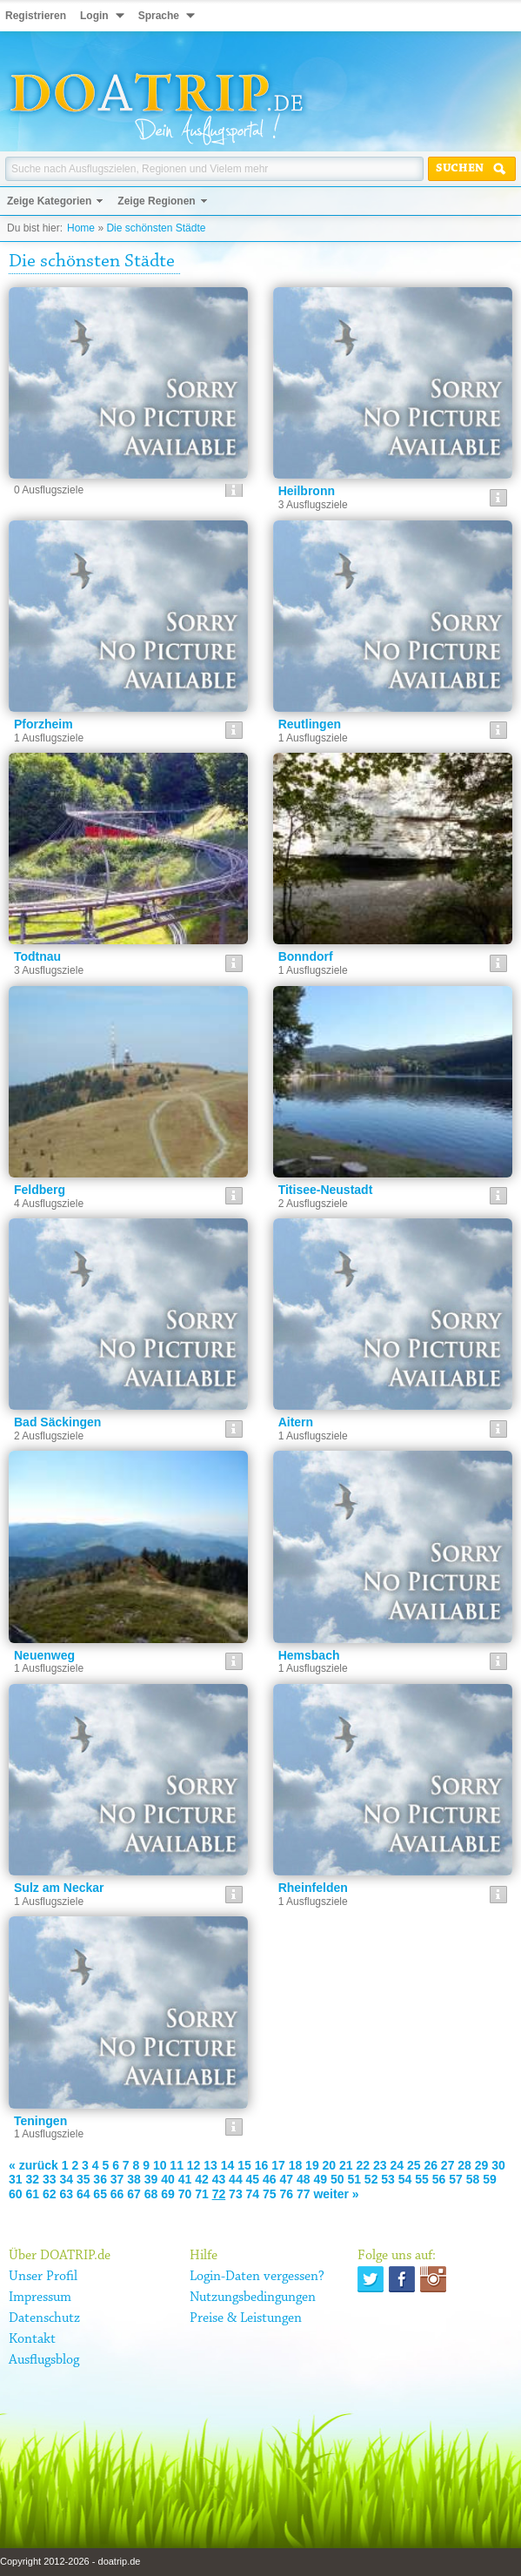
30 (498, 2165)
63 (66, 2194)
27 (448, 2165)
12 (194, 2165)
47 (287, 2179)
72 (219, 2194)
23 (380, 2165)
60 (16, 2194)
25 (414, 2165)
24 (397, 2165)
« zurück (33, 2165)
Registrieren (35, 16)
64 (83, 2194)
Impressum (40, 2297)
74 (253, 2194)
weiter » (335, 2194)
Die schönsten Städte (155, 228)
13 (210, 2165)
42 (202, 2179)
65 (100, 2194)
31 (16, 2179)
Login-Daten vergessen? (257, 2277)
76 (287, 2194)
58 (473, 2179)
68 (151, 2194)
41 (185, 2179)
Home (81, 228)
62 (50, 2194)
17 (278, 2165)
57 (456, 2179)
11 (177, 2165)
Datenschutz (44, 2318)
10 (160, 2165)
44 (236, 2179)
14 (228, 2165)
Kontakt (32, 2339)
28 (464, 2165)
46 (270, 2179)
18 (296, 2165)
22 (364, 2165)
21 (346, 2165)
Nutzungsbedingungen (253, 2297)
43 (219, 2179)
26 (431, 2165)
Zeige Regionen (156, 201)
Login (94, 16)
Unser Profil (43, 2277)
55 (422, 2179)
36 (100, 2179)
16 (262, 2165)
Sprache (158, 16)
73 (236, 2194)
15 (244, 2165)
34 (66, 2179)
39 (151, 2179)
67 (134, 2194)
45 (253, 2179)
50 (337, 2179)
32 (32, 2179)
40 (168, 2179)
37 (117, 2179)
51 (354, 2179)
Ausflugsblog (44, 2360)
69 (168, 2194)
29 (482, 2165)
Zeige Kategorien (49, 201)
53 (388, 2179)
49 (320, 2179)
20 (330, 2165)
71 (202, 2194)
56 (439, 2179)
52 (371, 2179)
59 (490, 2179)
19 (312, 2165)
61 (32, 2194)
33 (50, 2179)
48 (304, 2179)
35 (83, 2179)
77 (304, 2194)
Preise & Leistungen (246, 2318)
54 (405, 2179)
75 (270, 2194)
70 (185, 2194)
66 (117, 2194)
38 (134, 2179)
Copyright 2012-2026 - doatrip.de (70, 2561)
